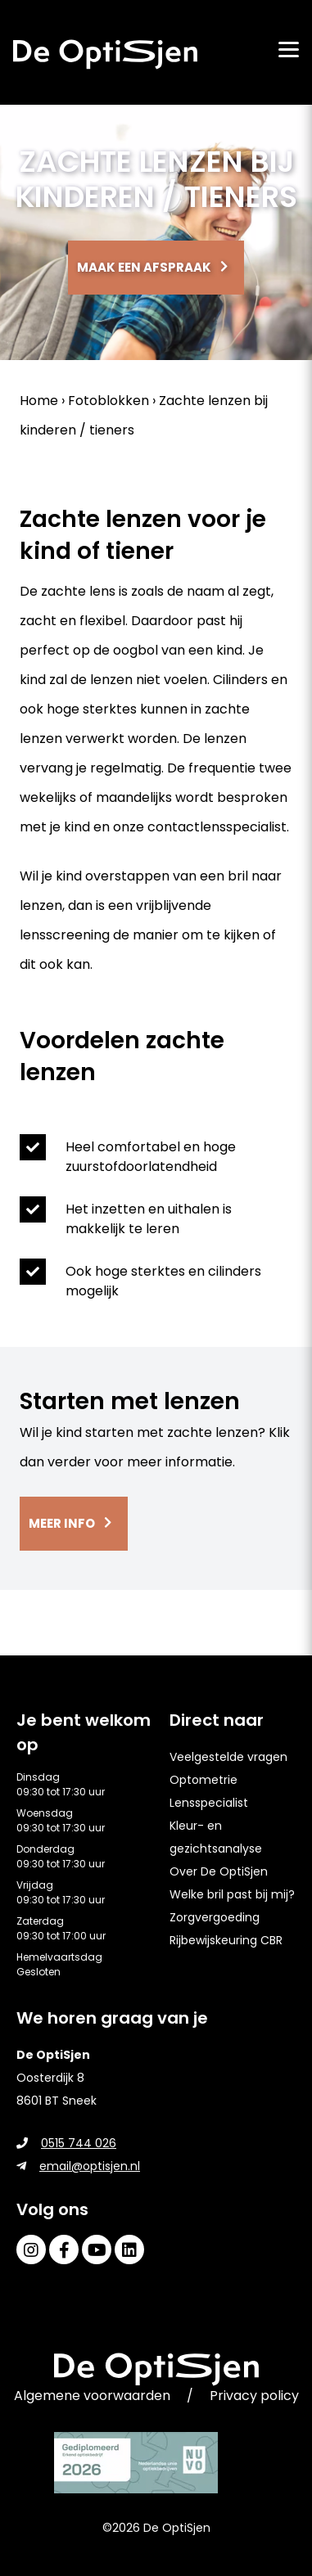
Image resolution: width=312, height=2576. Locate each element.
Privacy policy (254, 2395)
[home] (105, 54)
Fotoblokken (108, 400)
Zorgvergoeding (215, 1917)
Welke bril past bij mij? (232, 1894)
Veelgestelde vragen (228, 1757)
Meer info (62, 1523)
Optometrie (203, 1780)
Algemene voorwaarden (92, 2395)
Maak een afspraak (144, 267)
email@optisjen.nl (78, 2166)
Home (39, 400)
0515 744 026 (66, 2143)
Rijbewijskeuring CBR (226, 1940)
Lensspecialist (209, 1803)
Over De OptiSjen (219, 1871)
